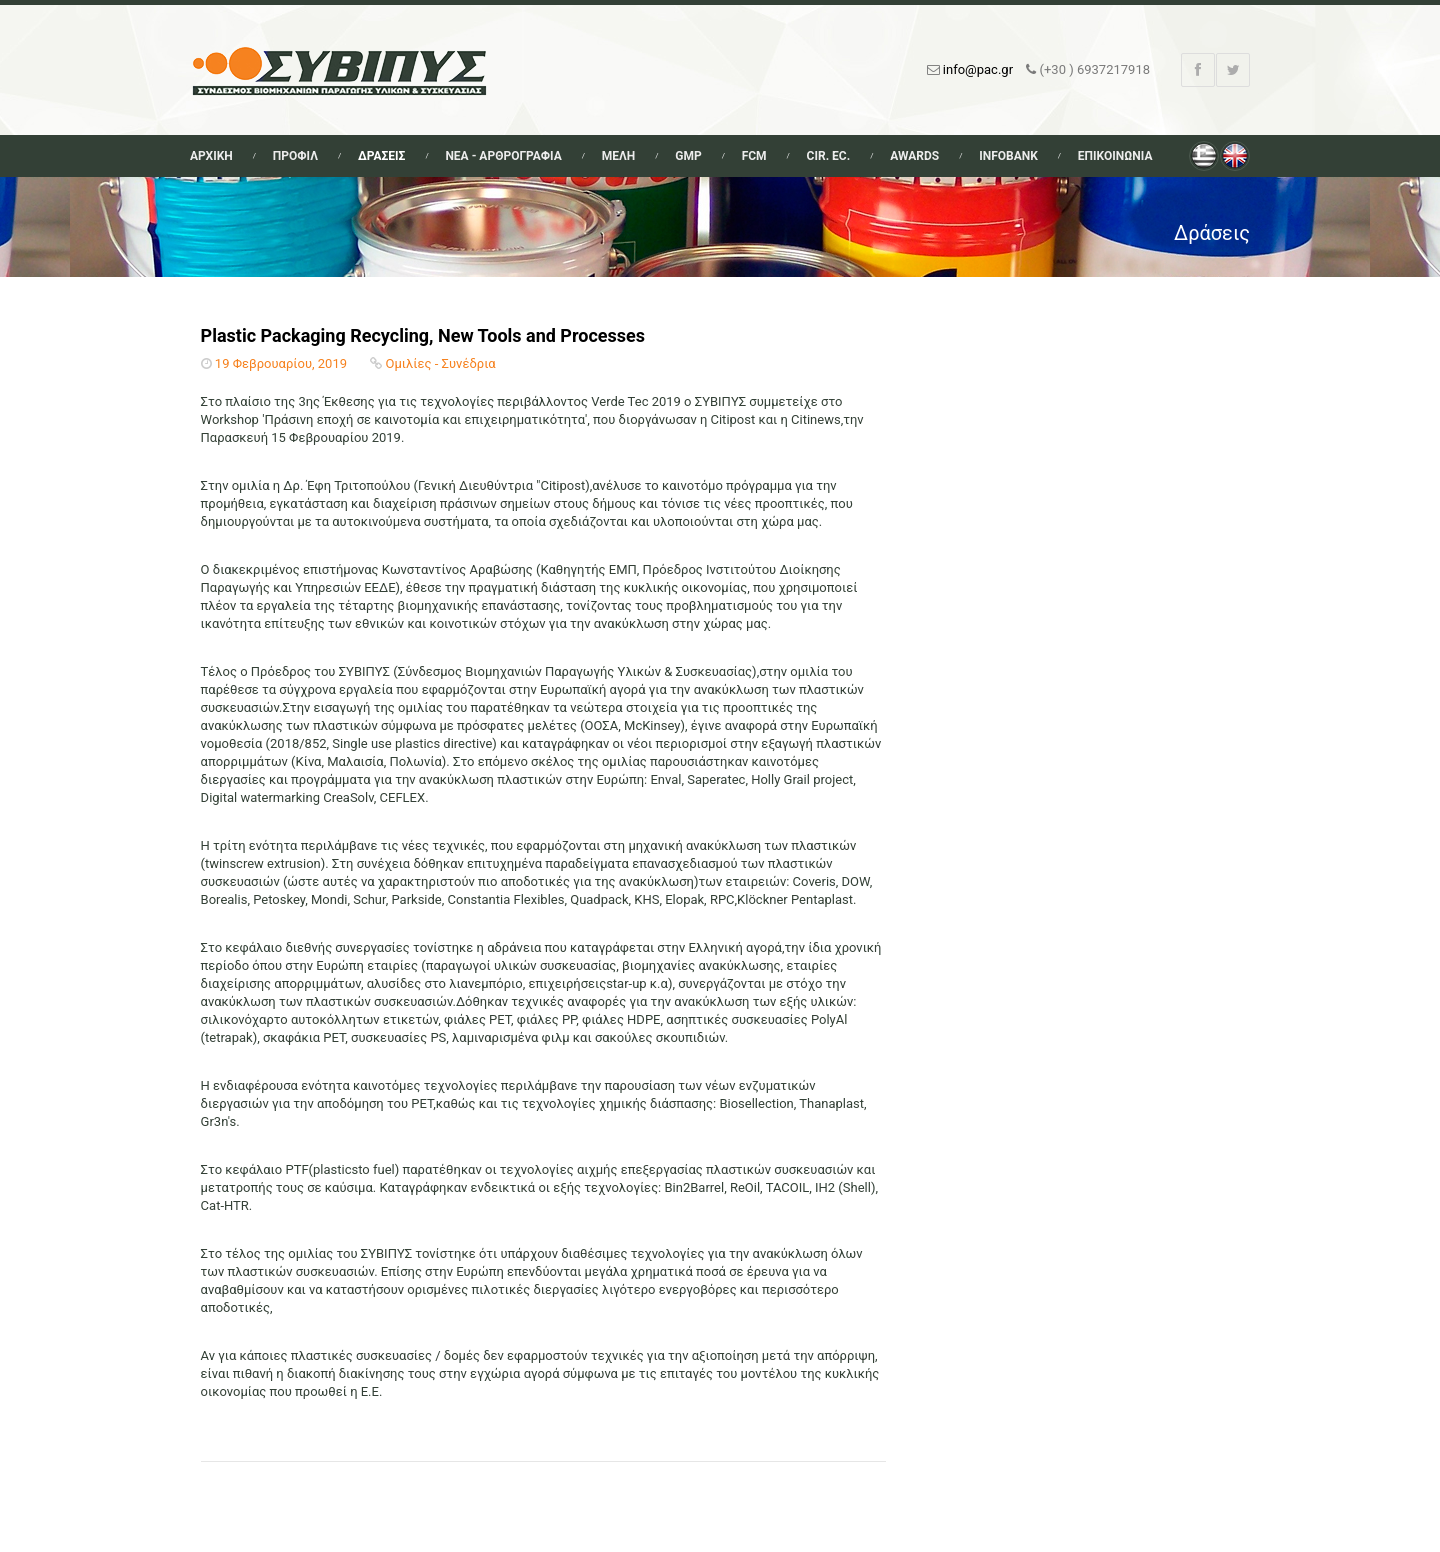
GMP (688, 156)
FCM (754, 156)
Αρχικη (211, 156)
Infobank (1008, 156)
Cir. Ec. (829, 156)
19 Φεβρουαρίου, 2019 (281, 363)
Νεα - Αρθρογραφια (503, 156)
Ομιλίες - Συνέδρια (441, 363)
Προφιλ (295, 156)
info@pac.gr (978, 69)
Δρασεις (381, 156)
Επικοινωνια (1115, 156)
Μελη (619, 156)
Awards (914, 156)
